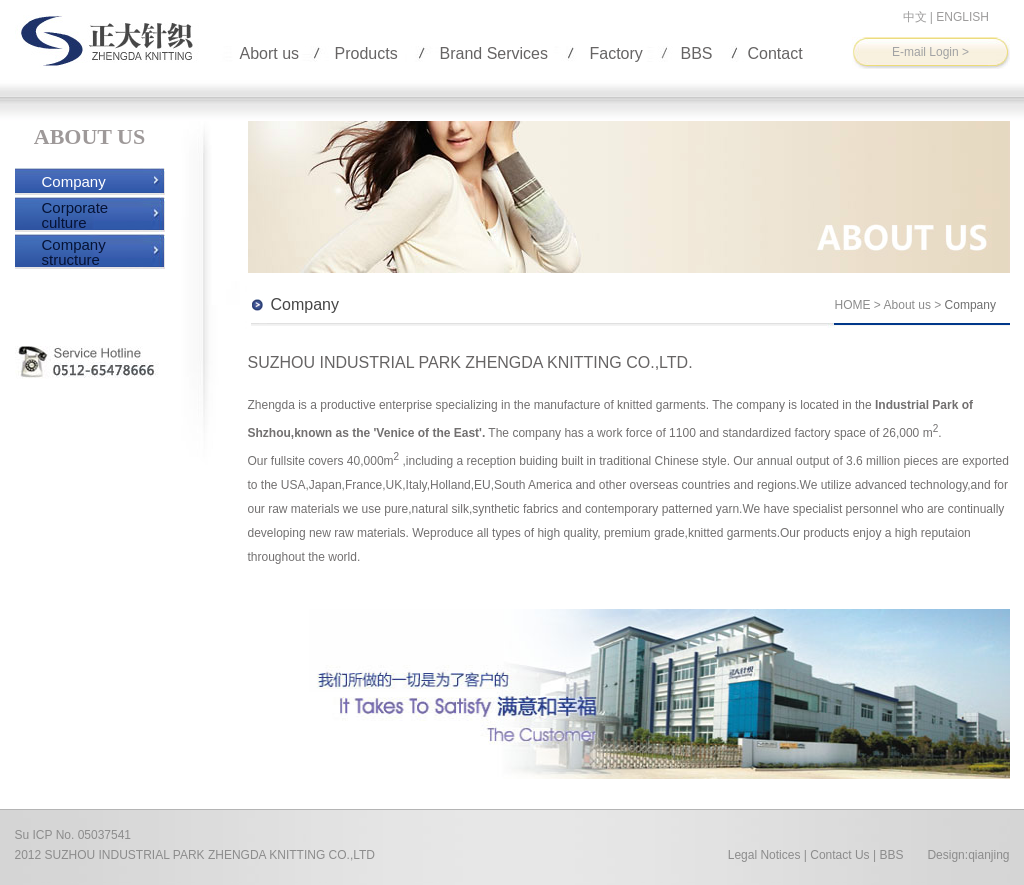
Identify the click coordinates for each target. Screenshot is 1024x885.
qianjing (988, 855)
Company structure (74, 252)
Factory (616, 53)
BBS (697, 53)
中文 (915, 17)
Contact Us (839, 855)
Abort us (270, 53)
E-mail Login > (930, 52)
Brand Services (494, 53)
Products (366, 53)
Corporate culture (75, 215)
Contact (775, 53)
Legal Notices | (767, 855)
